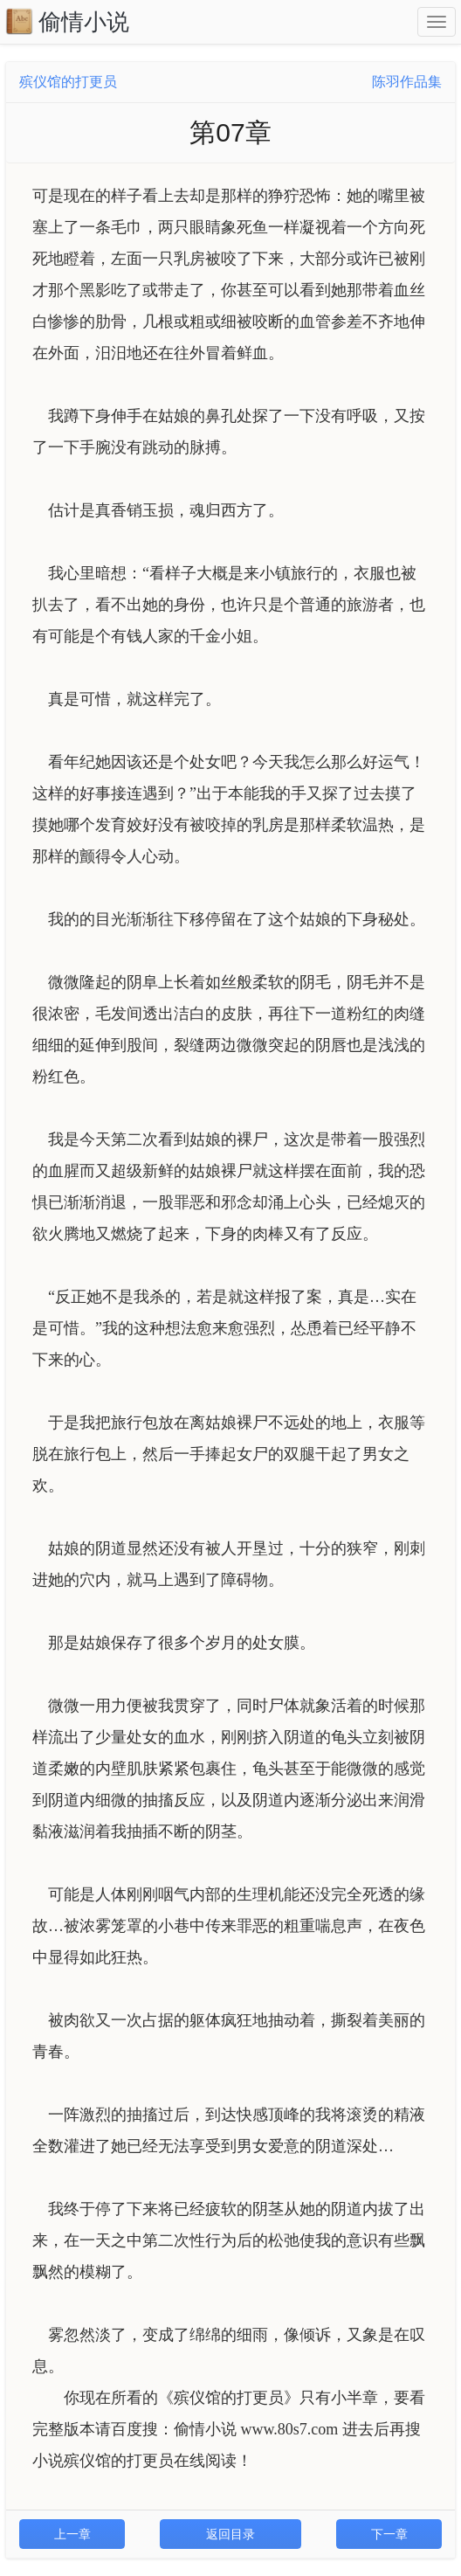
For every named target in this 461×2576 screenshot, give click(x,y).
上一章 (72, 2534)
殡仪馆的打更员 (68, 81)
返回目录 (230, 2534)
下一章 (389, 2534)
